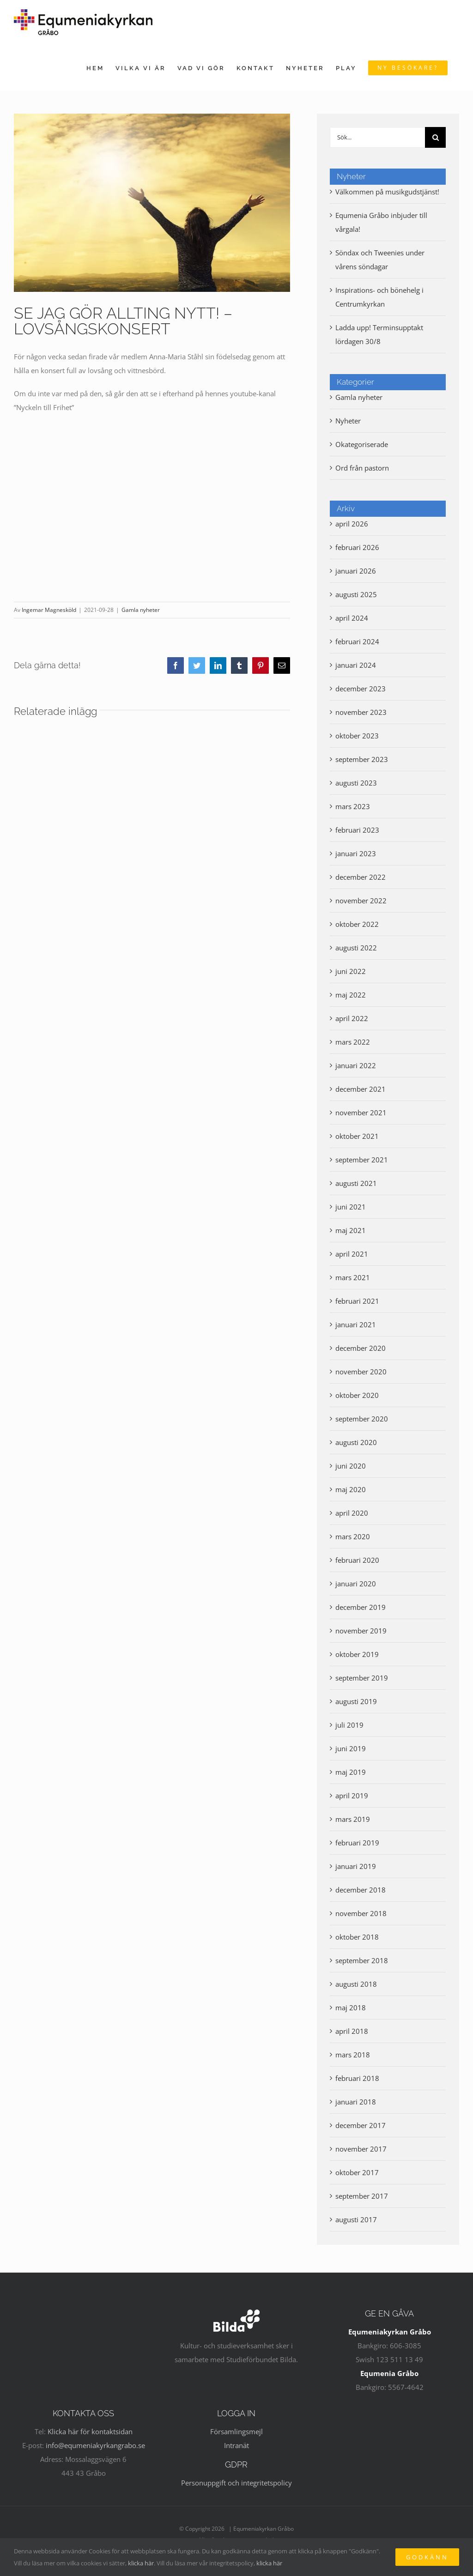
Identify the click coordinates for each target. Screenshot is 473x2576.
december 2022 (360, 877)
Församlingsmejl (236, 2431)
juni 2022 (350, 971)
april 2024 (351, 618)
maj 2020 (350, 1489)
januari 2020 (355, 1583)
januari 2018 (355, 2101)
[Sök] (435, 137)
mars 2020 (352, 1536)
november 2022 (361, 900)
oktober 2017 (357, 2172)
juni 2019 (350, 1748)
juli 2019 (349, 1724)
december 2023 (360, 688)
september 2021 (361, 1159)
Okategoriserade (361, 444)
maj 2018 (350, 2007)
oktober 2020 (357, 1395)
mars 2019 (352, 1819)
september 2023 (361, 759)
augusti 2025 (356, 594)
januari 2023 (355, 853)
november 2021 (361, 1112)
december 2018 (360, 1889)
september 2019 (361, 1677)
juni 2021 (350, 1206)
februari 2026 (357, 547)
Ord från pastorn (362, 467)
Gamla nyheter (140, 610)
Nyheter (348, 420)
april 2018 (351, 2031)
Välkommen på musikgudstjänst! (387, 191)
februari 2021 (357, 1301)
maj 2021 (350, 1230)
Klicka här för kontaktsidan (90, 2431)
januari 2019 (355, 1866)
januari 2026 (355, 570)
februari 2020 (357, 1560)
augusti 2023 (356, 782)
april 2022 (351, 1018)
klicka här (141, 2563)
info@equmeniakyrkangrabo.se (95, 2445)
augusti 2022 (356, 947)
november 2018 (361, 1913)
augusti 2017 (356, 2219)
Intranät (236, 2445)
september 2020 (361, 1418)
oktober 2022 (357, 924)
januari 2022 (355, 1065)
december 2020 (360, 1348)
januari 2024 (355, 665)
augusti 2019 (356, 1701)
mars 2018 (352, 2054)
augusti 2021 (356, 1183)
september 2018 (361, 1960)
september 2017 (361, 2196)
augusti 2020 (356, 1442)
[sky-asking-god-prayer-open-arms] (152, 203)
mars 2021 (352, 1277)
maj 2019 (350, 1772)
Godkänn (427, 2557)
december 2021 (360, 1089)
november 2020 (361, 1371)
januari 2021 (355, 1324)
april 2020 (351, 1513)
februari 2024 (357, 641)
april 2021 (351, 1253)
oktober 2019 (357, 1654)
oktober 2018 (357, 1936)
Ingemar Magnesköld (49, 610)
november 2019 (361, 1630)
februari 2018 (357, 2078)
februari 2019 (357, 1842)
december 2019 (360, 1607)
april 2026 (351, 523)
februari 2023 (357, 829)
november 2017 (361, 2148)
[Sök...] (377, 137)
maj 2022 (350, 994)
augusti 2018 (356, 1984)
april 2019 (351, 1795)
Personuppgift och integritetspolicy (236, 2482)
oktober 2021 (357, 1136)
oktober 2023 (357, 735)
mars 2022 (352, 1041)
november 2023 (361, 712)
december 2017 (360, 2125)
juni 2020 (350, 1465)
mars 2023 (352, 806)
